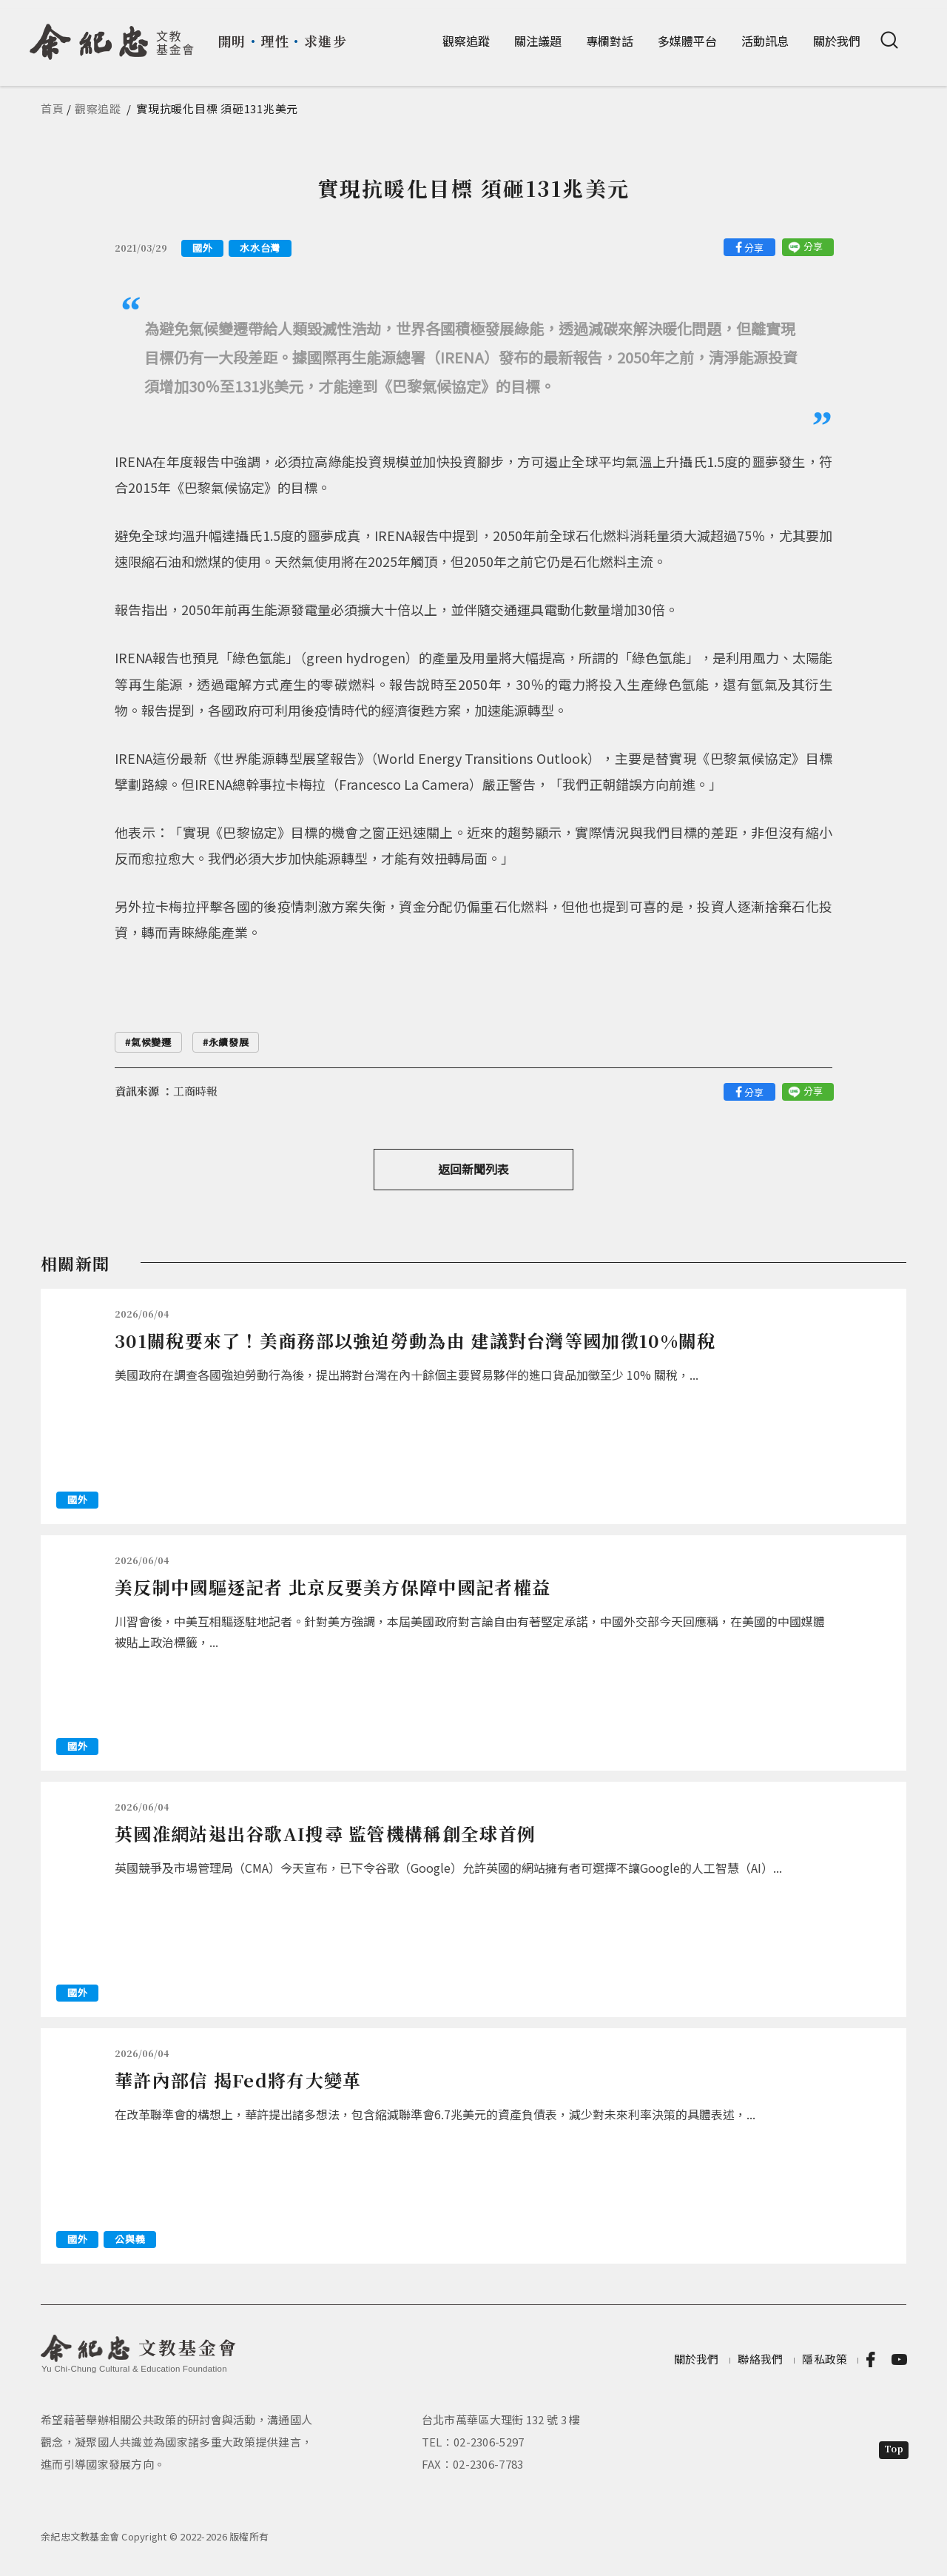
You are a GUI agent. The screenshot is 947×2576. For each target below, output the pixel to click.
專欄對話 (609, 41)
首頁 (52, 108)
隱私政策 (824, 2359)
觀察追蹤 (466, 41)
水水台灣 (260, 248)
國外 (202, 248)
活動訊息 (765, 41)
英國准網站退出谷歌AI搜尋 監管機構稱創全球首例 (325, 1833)
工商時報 (195, 1091)
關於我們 (836, 41)
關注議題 (538, 41)
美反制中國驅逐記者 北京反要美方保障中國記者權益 (332, 1587)
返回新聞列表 (473, 1169)
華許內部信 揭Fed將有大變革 (238, 2080)
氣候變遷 (151, 1042)
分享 (754, 248)
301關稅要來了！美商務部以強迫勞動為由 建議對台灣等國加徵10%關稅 (415, 1340)
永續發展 (229, 1042)
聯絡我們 (760, 2359)
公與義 (130, 2239)
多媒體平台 (687, 41)
